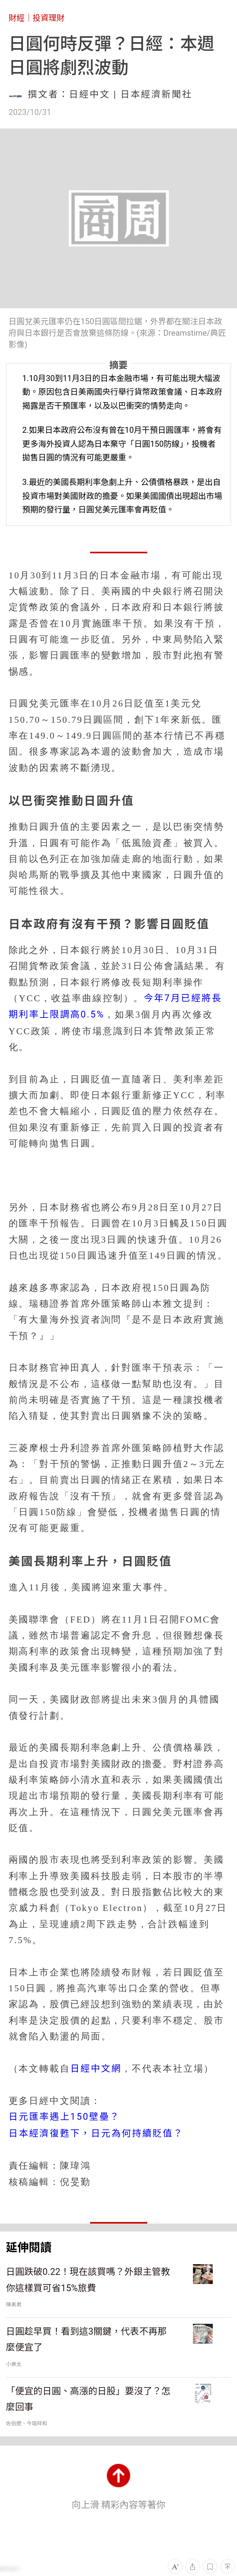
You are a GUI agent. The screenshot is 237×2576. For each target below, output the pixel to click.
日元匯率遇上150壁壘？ (64, 2116)
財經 (17, 18)
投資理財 (49, 18)
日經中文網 (96, 2068)
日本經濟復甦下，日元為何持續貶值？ (96, 2133)
